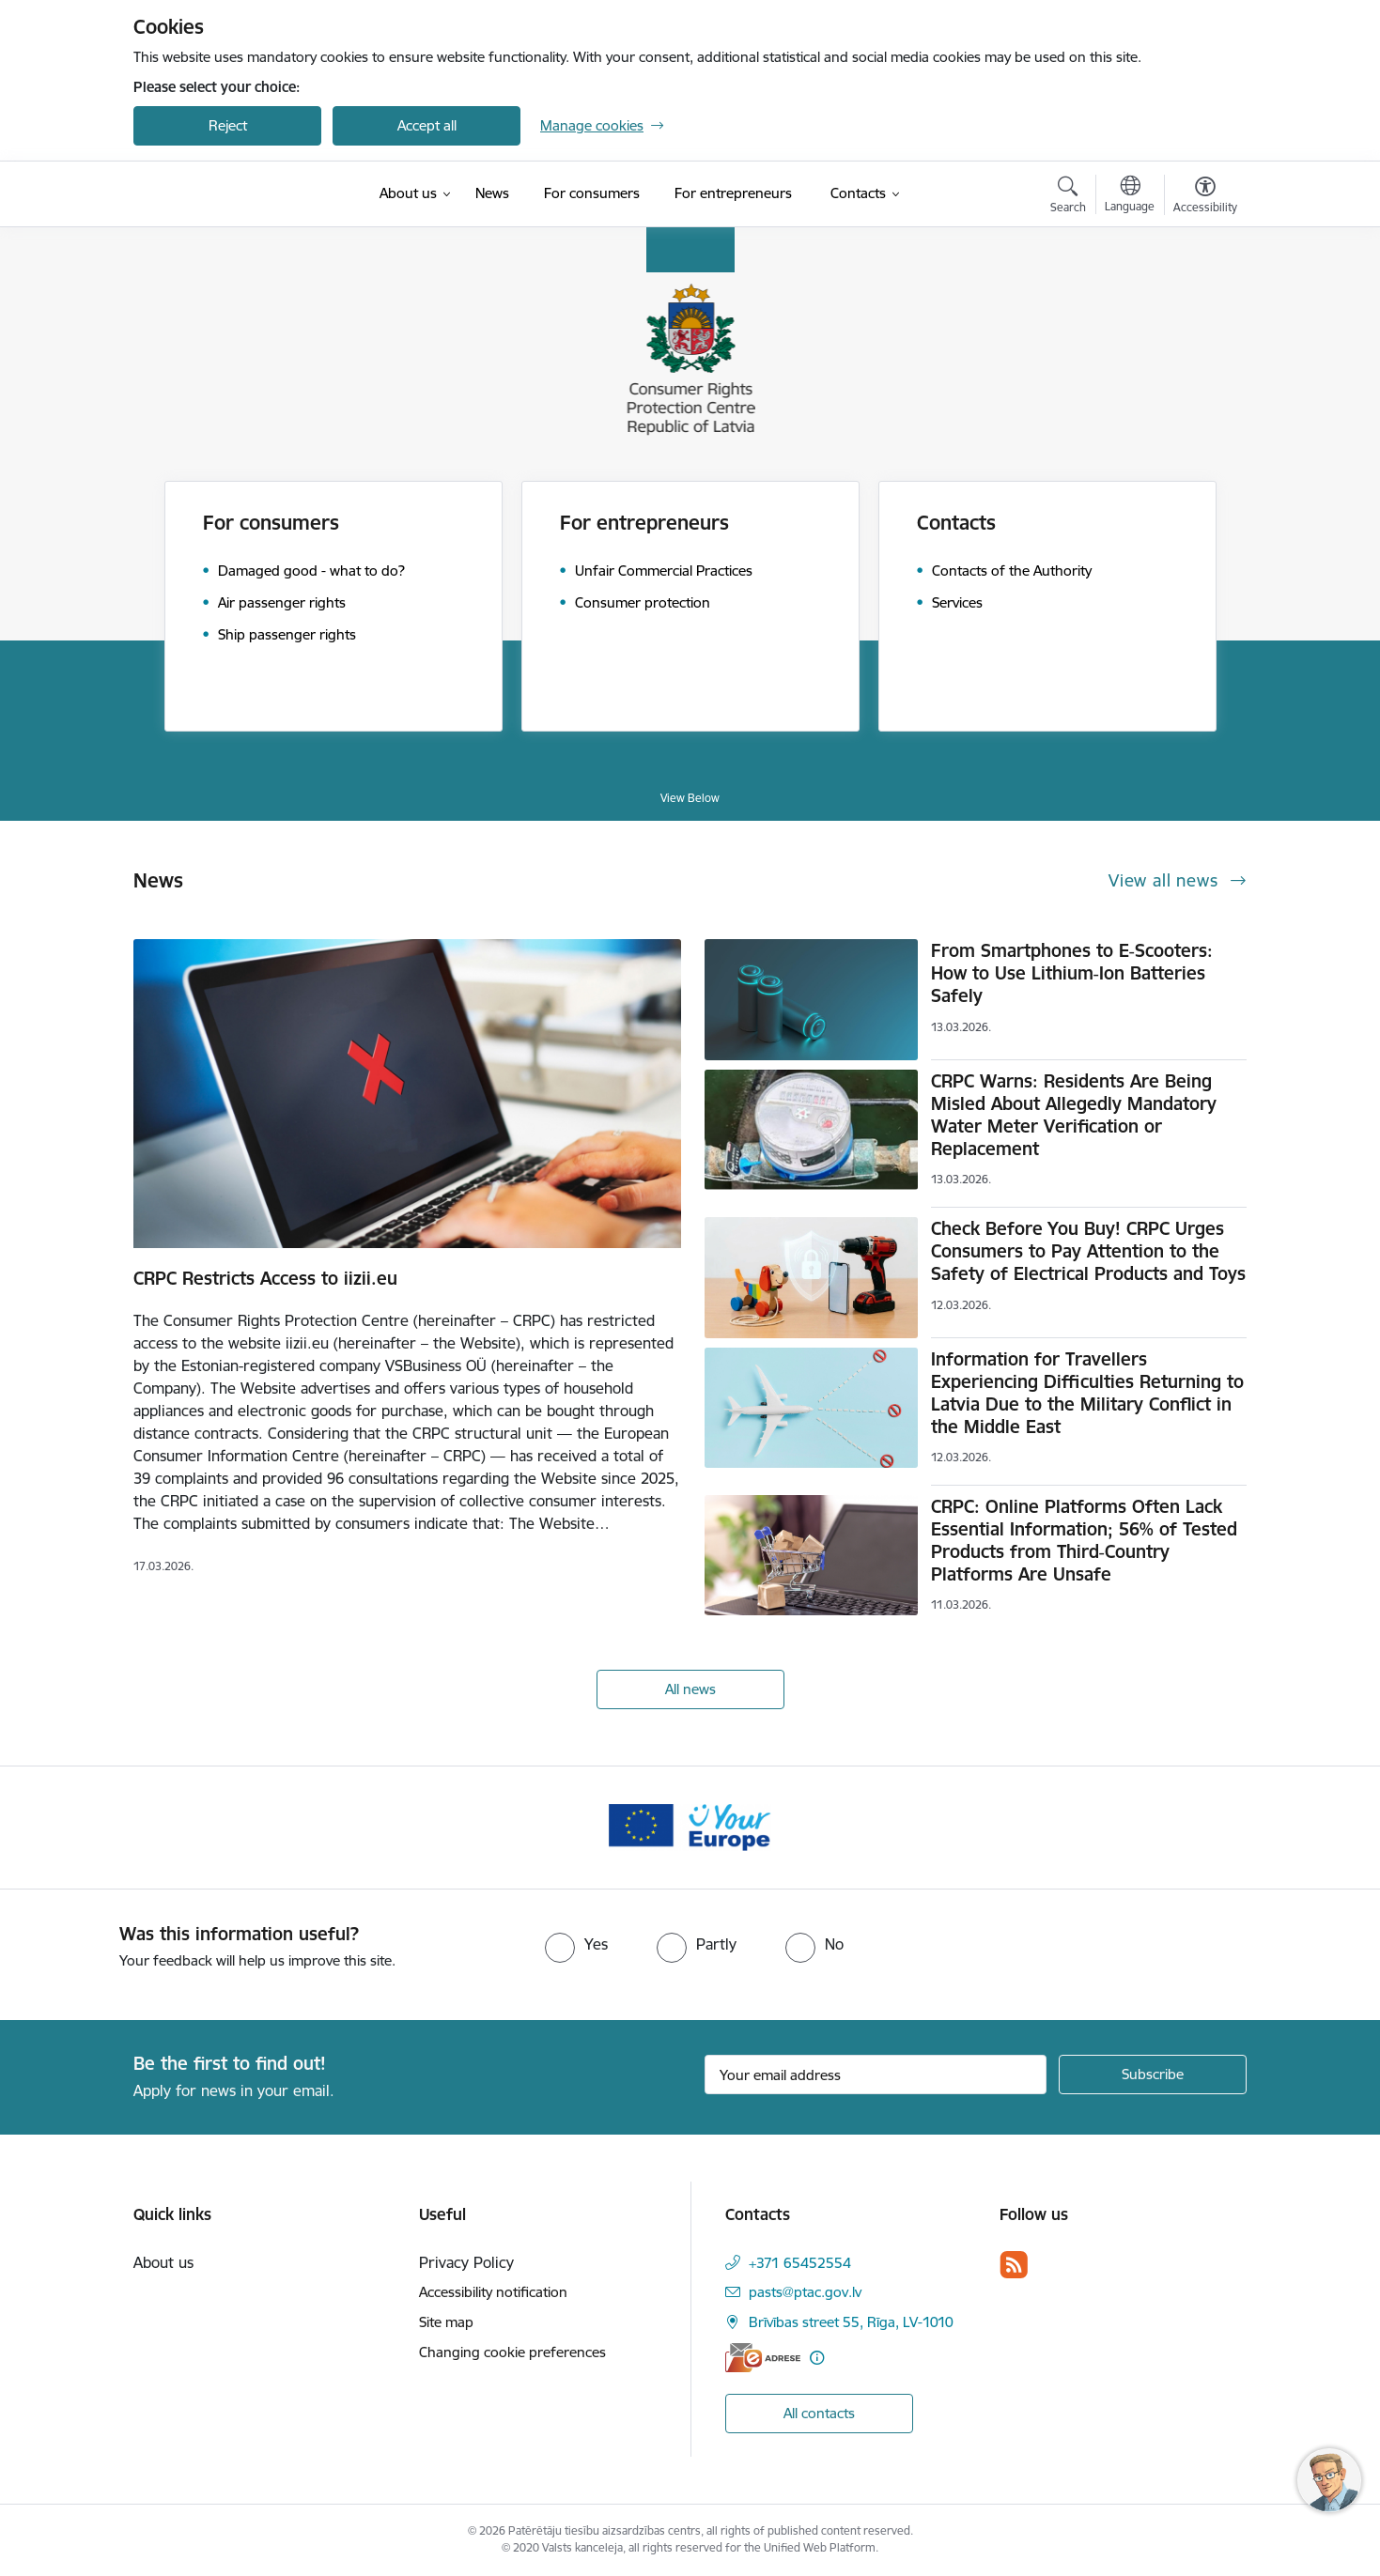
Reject (228, 125)
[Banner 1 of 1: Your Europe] (690, 1826)
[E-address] (762, 2357)
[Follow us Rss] (1014, 2264)
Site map (446, 2322)
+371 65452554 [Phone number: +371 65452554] (800, 2263)
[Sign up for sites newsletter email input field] (876, 2074)
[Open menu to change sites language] (1129, 196)
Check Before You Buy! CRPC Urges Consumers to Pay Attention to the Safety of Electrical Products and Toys (1088, 1251)
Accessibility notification (493, 2292)
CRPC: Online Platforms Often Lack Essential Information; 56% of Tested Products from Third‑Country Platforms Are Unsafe (1084, 1540)
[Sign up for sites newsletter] (1153, 2074)
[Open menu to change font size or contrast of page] (1205, 197)
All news (690, 1689)
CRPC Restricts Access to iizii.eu (265, 1278)
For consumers (271, 522)
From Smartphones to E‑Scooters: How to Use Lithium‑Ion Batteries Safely (1072, 973)
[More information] (817, 2358)
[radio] (576, 1944)
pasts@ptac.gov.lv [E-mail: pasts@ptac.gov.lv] (805, 2292)
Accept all (427, 125)
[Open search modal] (1068, 197)
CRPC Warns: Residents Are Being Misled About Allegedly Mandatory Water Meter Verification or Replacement (1074, 1115)
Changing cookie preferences (512, 2352)
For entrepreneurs (644, 522)
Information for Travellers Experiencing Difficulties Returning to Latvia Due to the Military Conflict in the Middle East (1087, 1393)
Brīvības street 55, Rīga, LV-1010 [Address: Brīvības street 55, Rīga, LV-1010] (851, 2322)
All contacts (819, 2413)
